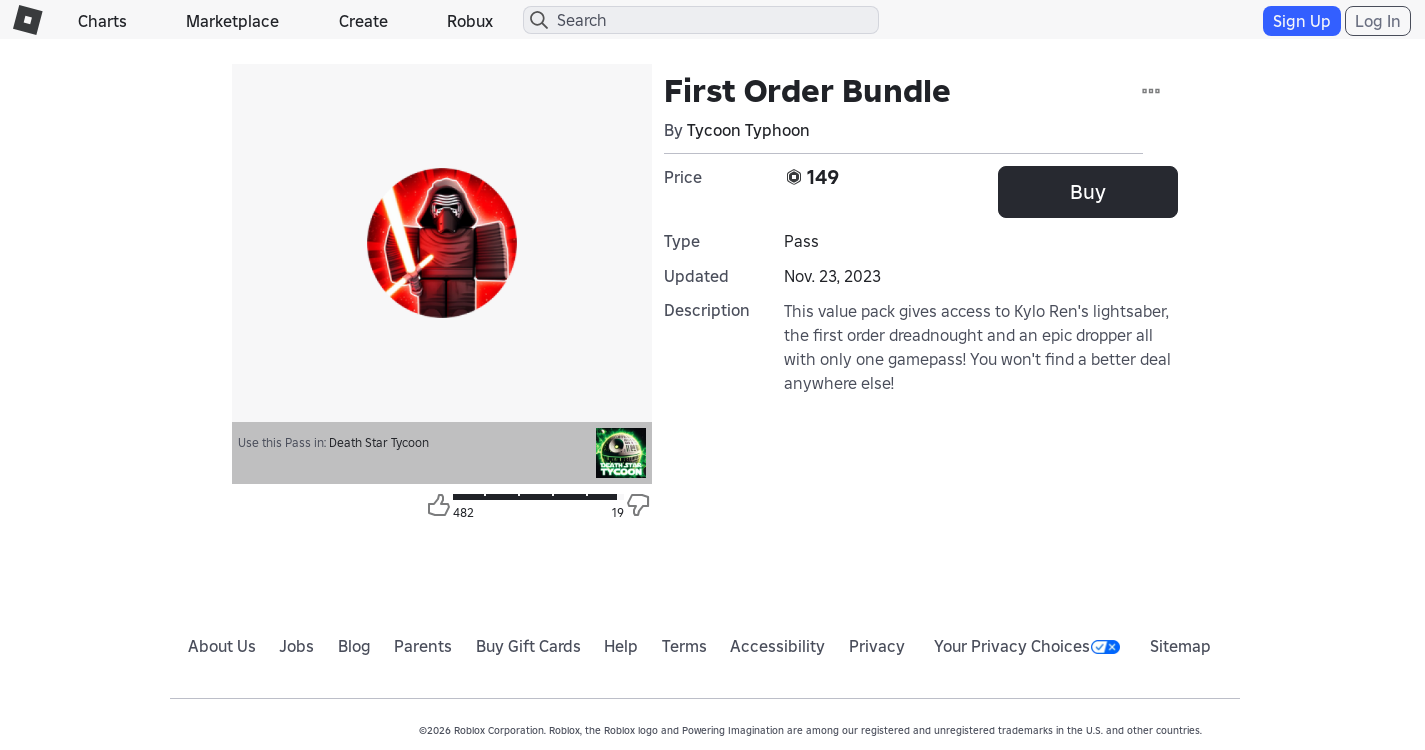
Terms (684, 646)
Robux (470, 21)
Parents (423, 646)
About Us (222, 646)
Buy (1088, 192)
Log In (1378, 21)
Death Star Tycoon (379, 442)
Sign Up (1302, 21)
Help (621, 646)
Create (363, 21)
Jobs (296, 646)
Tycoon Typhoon (748, 130)
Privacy (877, 646)
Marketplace (232, 21)
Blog (354, 646)
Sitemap (1180, 646)
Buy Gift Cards (528, 646)
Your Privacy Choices (1027, 646)
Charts (102, 21)
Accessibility (777, 646)
